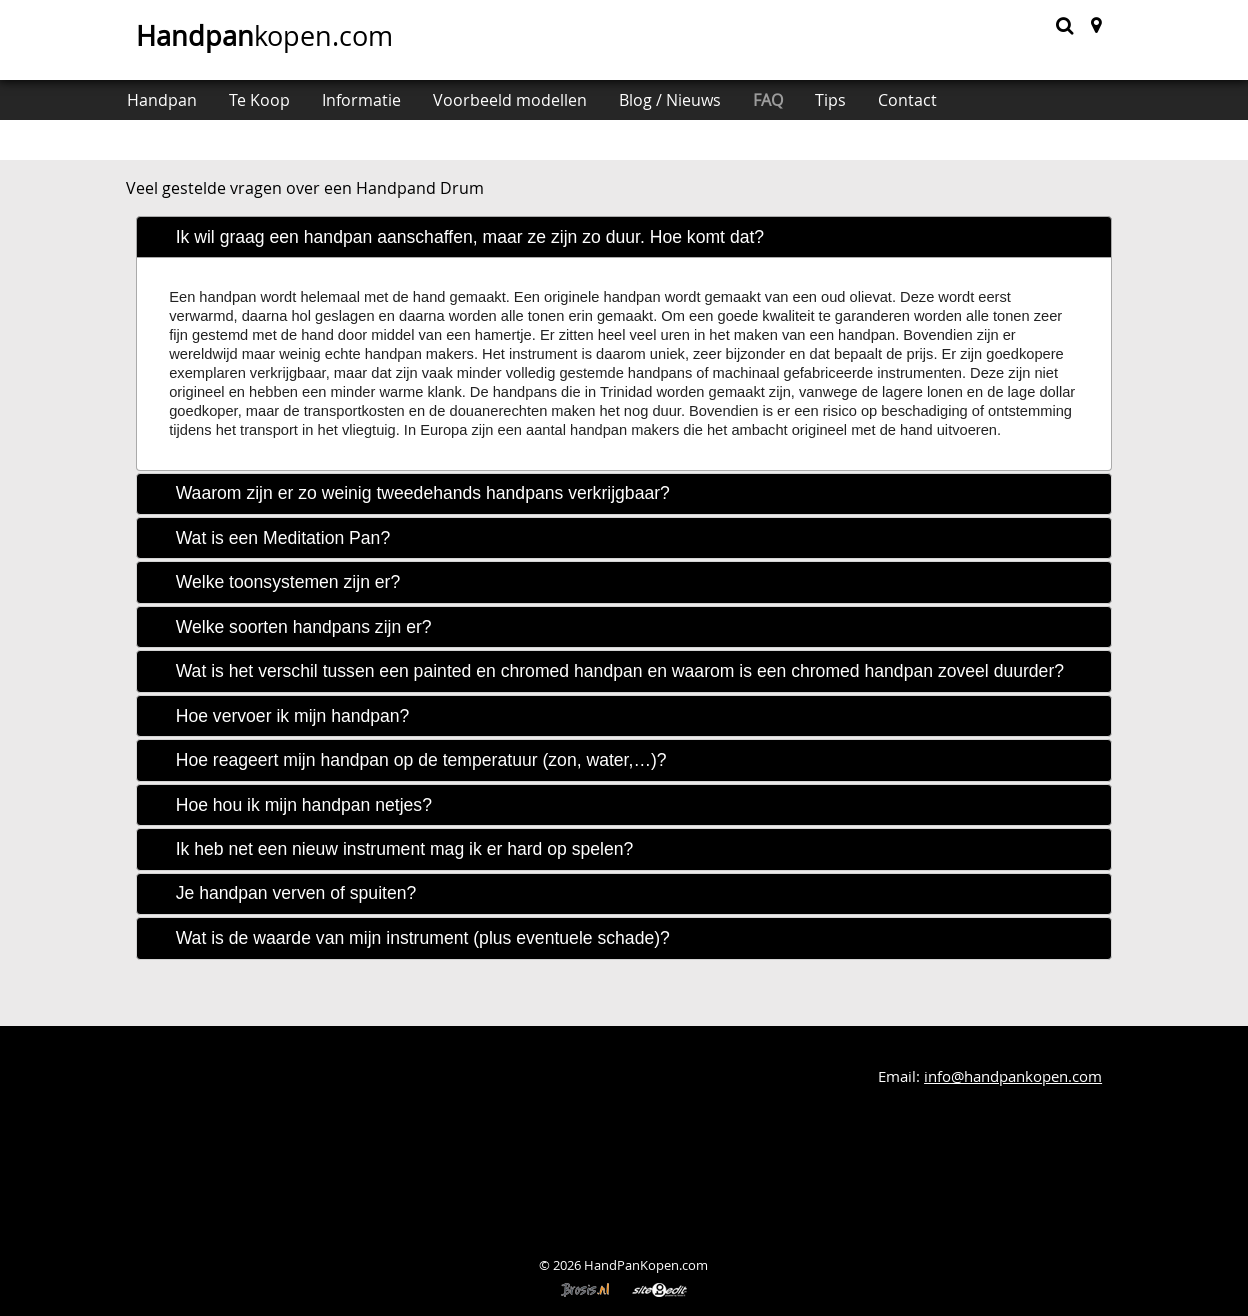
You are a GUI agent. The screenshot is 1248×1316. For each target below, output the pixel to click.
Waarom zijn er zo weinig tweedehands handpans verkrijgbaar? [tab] (423, 493)
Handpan (162, 100)
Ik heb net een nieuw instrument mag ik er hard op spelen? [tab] (405, 849)
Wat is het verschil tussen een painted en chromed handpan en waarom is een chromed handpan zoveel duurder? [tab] (620, 671)
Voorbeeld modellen (510, 100)
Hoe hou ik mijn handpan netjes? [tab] (304, 805)
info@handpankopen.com (1013, 1076)
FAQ (768, 100)
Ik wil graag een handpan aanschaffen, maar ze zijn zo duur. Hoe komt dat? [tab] (470, 237)
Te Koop (259, 100)
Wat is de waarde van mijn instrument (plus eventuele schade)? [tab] (423, 938)
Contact (907, 100)
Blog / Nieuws (670, 100)
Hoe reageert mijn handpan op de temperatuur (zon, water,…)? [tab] (421, 760)
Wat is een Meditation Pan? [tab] (283, 538)
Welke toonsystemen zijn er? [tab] (288, 582)
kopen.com (264, 36)
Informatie (361, 100)
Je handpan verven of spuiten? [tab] (296, 893)
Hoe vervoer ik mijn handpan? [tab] (293, 716)
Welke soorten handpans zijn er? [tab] (304, 627)
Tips (830, 100)
